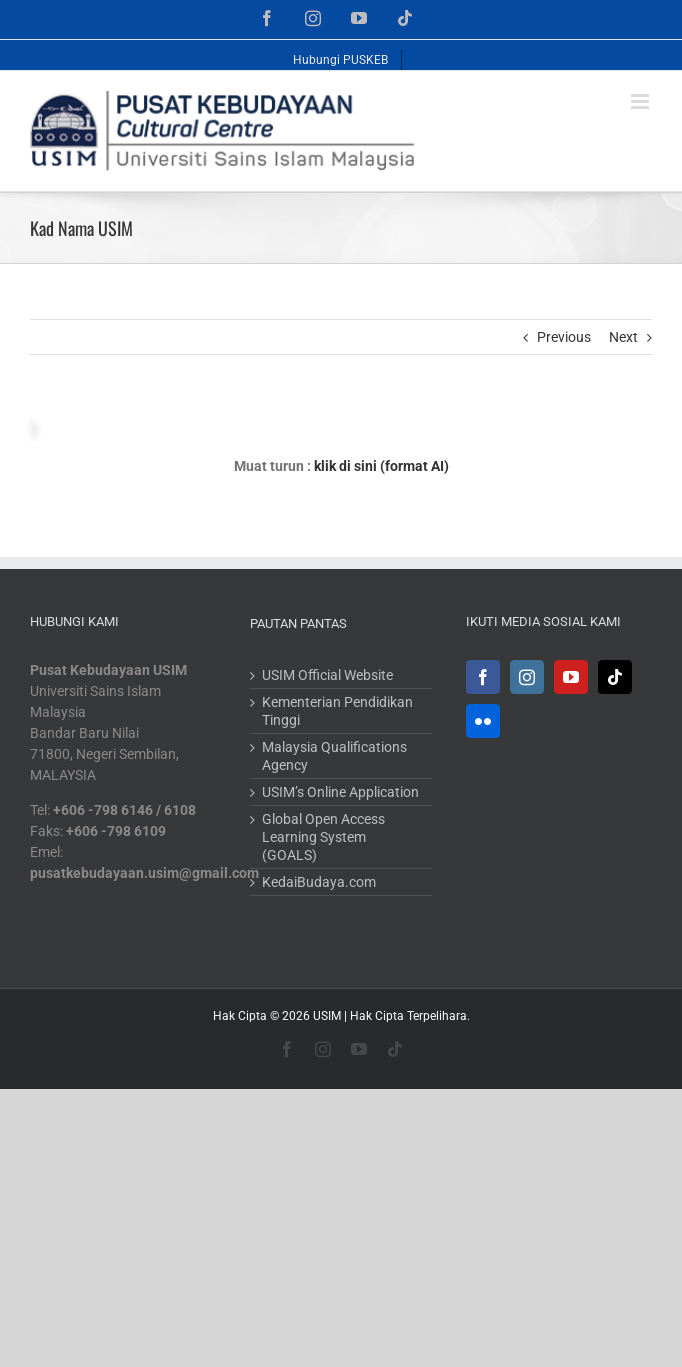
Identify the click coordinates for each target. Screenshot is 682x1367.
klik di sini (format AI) (381, 466)
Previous (564, 337)
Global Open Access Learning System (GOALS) (323, 837)
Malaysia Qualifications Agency (334, 756)
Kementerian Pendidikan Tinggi (337, 711)
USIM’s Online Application (340, 792)
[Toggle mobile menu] (641, 101)
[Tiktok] (615, 677)
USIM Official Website (327, 675)
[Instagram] (527, 677)
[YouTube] (571, 677)
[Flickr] (483, 721)
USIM (327, 1016)
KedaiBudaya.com (319, 882)
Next (623, 337)
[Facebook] (483, 677)
